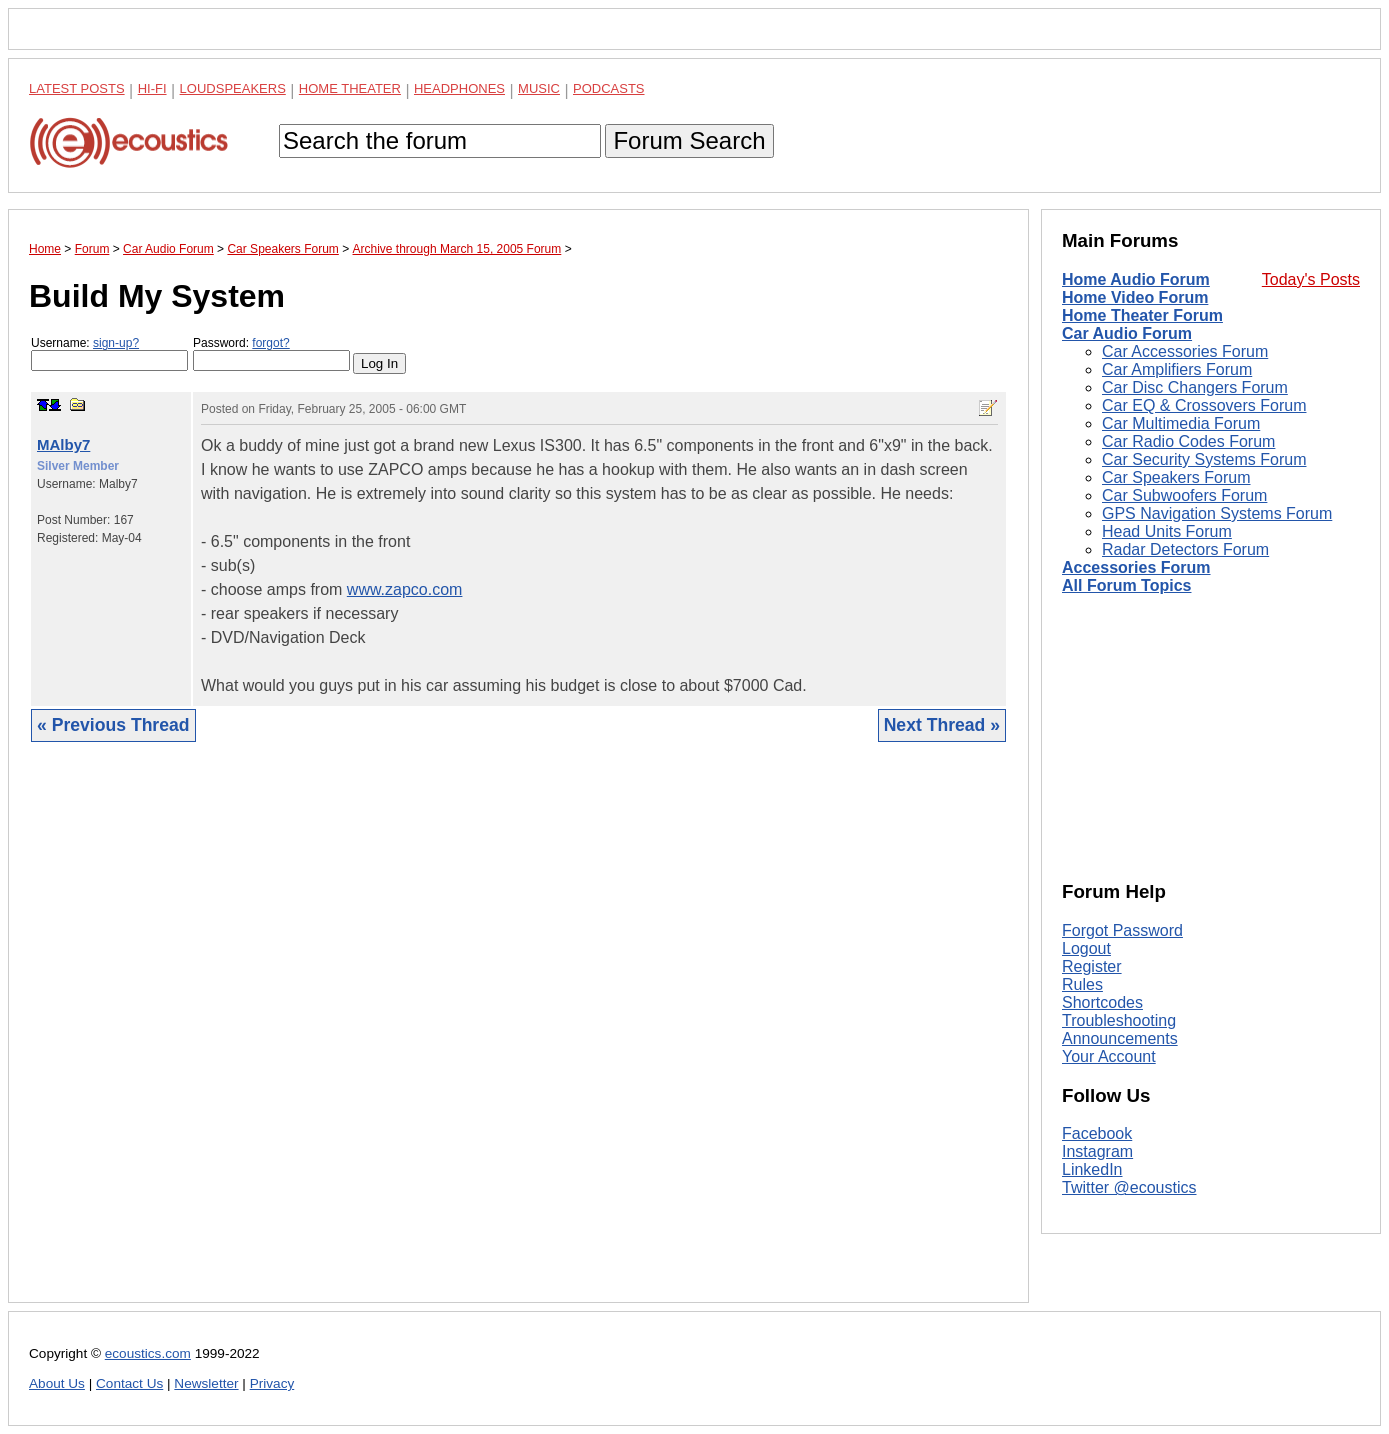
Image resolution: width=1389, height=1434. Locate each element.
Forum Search (689, 140)
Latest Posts (77, 88)
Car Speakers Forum (1176, 477)
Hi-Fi (152, 88)
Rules (1082, 984)
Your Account (1109, 1056)
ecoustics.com (148, 1353)
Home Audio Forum (1136, 279)
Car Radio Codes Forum (1188, 441)
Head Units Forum (1167, 531)
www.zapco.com (405, 589)
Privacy (272, 1383)
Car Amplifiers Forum (1177, 369)
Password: (271, 353)
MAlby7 (63, 444)
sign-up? (116, 343)
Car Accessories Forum (1185, 351)
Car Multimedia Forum (1181, 423)
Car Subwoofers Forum (1184, 495)
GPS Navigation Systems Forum (1217, 513)
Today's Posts (1311, 279)
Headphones (459, 88)
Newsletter (206, 1383)
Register (1092, 966)
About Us (57, 1383)
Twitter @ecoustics (1129, 1187)
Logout (1086, 948)
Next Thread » (942, 725)
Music (539, 88)
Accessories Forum (1136, 567)
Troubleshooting (1119, 1020)
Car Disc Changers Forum (1195, 387)
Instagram (1097, 1151)
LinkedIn (1092, 1169)
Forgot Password (1122, 930)
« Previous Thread (113, 725)
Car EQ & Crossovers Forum (1204, 405)
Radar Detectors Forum (1185, 549)
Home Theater (350, 88)
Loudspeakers (233, 88)
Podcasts (609, 88)
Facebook (1097, 1133)
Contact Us (129, 1383)
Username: (109, 353)
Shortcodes (1102, 1002)
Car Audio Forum (1127, 333)
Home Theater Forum (1142, 315)
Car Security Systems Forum (1204, 459)
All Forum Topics (1126, 585)
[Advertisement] (518, 1037)
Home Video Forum (1135, 297)
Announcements (1120, 1038)
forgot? (270, 343)
